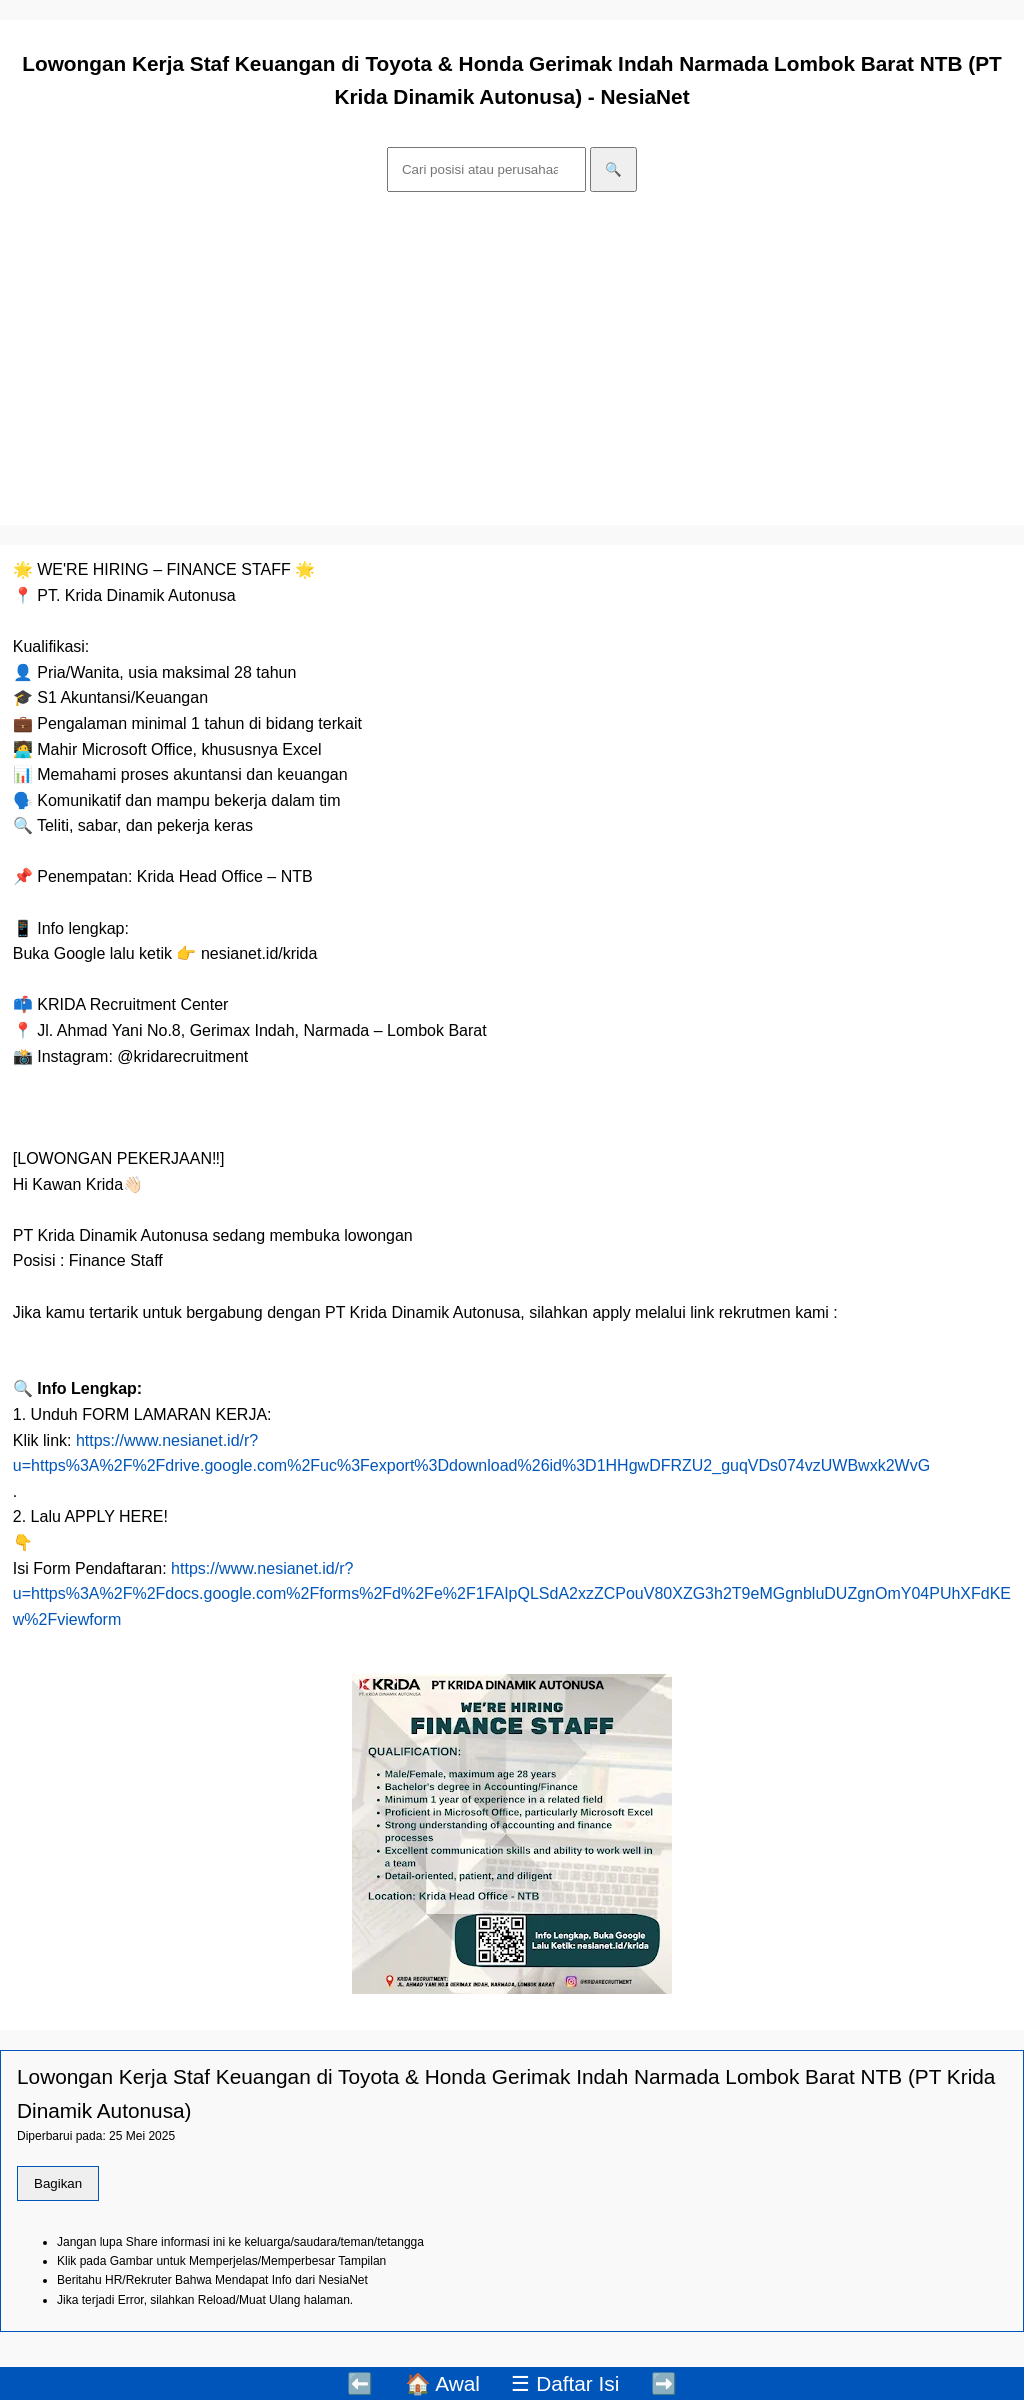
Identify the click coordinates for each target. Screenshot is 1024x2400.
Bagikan (58, 2183)
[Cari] (486, 169)
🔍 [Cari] (613, 169)
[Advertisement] (512, 362)
